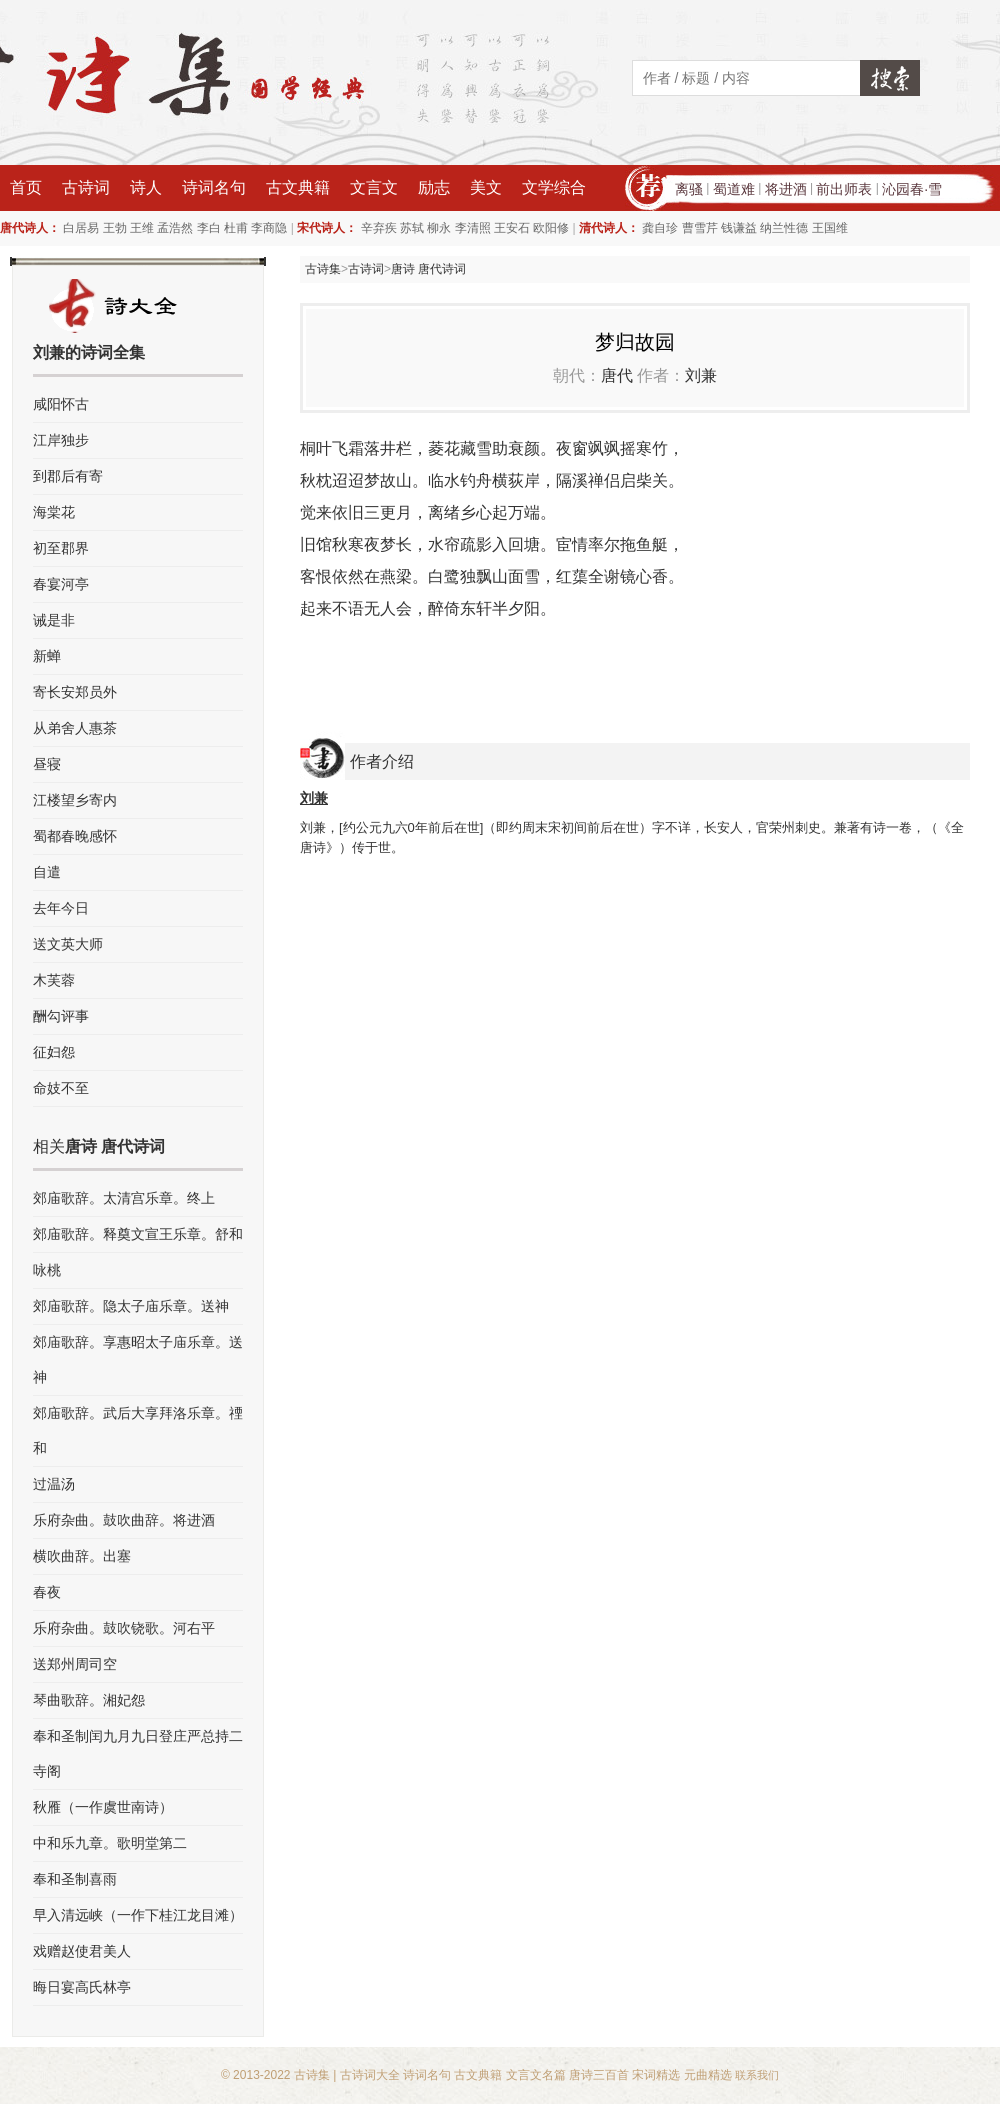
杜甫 (236, 228)
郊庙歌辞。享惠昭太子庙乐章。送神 (138, 1359)
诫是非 (54, 620)
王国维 (830, 228)
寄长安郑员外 (75, 692)
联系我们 (757, 2075)
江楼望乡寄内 (75, 800)
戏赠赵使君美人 (82, 1951)
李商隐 (269, 228)
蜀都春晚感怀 (75, 836)
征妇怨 (54, 1052)
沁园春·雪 (912, 189)
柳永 (439, 228)
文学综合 (554, 187)
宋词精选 (656, 2075)
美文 (486, 187)
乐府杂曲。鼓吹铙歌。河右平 (124, 1628)
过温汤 (54, 1484)
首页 (26, 187)
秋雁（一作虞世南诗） (103, 1807)
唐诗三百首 (599, 2075)
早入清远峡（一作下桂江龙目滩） (138, 1915)
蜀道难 (734, 189)
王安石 (512, 228)
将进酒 (786, 189)
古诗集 (323, 269)
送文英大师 (68, 944)
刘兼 (701, 375)
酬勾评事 (61, 1016)
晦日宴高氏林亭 (82, 1987)
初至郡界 (61, 548)
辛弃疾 (379, 228)
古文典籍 (298, 187)
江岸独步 (61, 440)
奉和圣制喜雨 (75, 1879)
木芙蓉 (54, 980)
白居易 (81, 228)
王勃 (115, 228)
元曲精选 (708, 2075)
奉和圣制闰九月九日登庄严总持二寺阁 (138, 1753)
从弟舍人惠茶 (75, 728)
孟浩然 (175, 228)
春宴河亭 (61, 584)
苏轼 (412, 228)
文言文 (374, 187)
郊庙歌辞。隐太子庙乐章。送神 (131, 1306)
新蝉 (47, 656)
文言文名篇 (536, 2075)
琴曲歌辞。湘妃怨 (89, 1700)
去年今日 (61, 908)
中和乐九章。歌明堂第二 (110, 1843)
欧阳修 (551, 228)
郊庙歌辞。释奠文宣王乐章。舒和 (138, 1234)
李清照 (473, 228)
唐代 (617, 375)
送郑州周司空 (75, 1664)
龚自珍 (660, 228)
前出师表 (844, 189)
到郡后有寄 (68, 476)
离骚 (689, 189)
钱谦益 (739, 228)
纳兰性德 (784, 228)
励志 (434, 187)
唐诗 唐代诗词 (428, 269)
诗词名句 (214, 187)
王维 (142, 228)
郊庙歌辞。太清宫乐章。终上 (124, 1198)
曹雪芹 (700, 228)
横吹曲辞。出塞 (82, 1556)
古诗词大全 (370, 2075)
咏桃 (47, 1270)
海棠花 (54, 512)
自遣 (47, 872)
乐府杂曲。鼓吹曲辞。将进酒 (124, 1520)
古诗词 (86, 187)
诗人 (146, 187)
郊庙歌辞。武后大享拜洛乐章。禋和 (138, 1430)
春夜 (47, 1592)
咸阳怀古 (61, 404)
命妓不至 (61, 1088)
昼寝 (47, 764)
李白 (209, 228)
